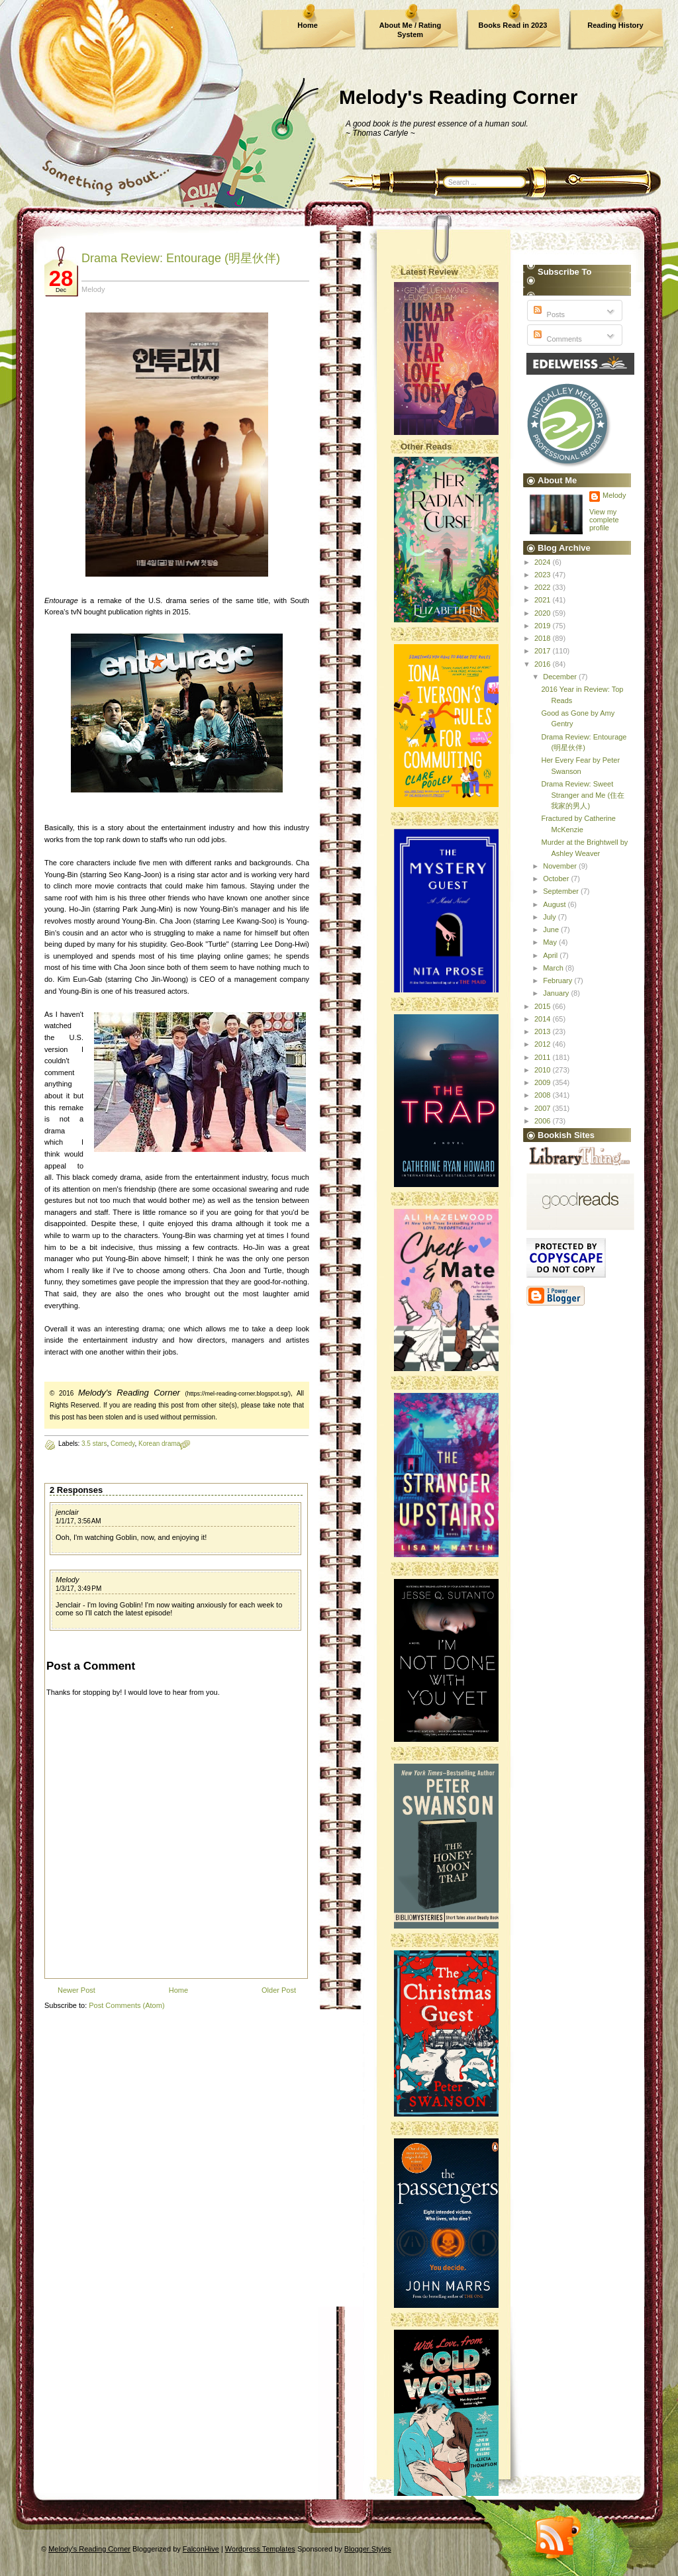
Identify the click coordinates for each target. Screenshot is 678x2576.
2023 (543, 575)
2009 (543, 1082)
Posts (547, 314)
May (551, 942)
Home (307, 25)
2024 (543, 562)
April (551, 955)
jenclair (67, 1512)
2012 (543, 1044)
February (558, 980)
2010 (543, 1070)
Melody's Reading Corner (458, 97)
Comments (556, 339)
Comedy (123, 1443)
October (557, 879)
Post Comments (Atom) (126, 2005)
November (561, 866)
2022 (543, 587)
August (555, 904)
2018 (543, 638)
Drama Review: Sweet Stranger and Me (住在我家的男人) (582, 795)
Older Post (279, 1990)
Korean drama (159, 1443)
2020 (543, 613)
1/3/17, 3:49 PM (78, 1588)
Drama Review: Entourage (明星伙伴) (180, 258)
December (561, 677)
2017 (543, 651)
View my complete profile (604, 520)
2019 (543, 626)
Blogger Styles (367, 2549)
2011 (543, 1057)
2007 (543, 1108)
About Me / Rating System (410, 29)
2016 (543, 664)
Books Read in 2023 (513, 25)
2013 (543, 1031)
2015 (543, 1006)
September (562, 891)
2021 (543, 600)
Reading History (615, 25)
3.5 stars (94, 1443)
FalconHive (201, 2549)
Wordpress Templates (260, 2549)
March (554, 968)
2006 (543, 1121)
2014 (543, 1019)
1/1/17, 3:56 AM (78, 1521)
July (550, 917)
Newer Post (76, 1990)
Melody (67, 1580)
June (552, 929)
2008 (543, 1095)
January (557, 993)
